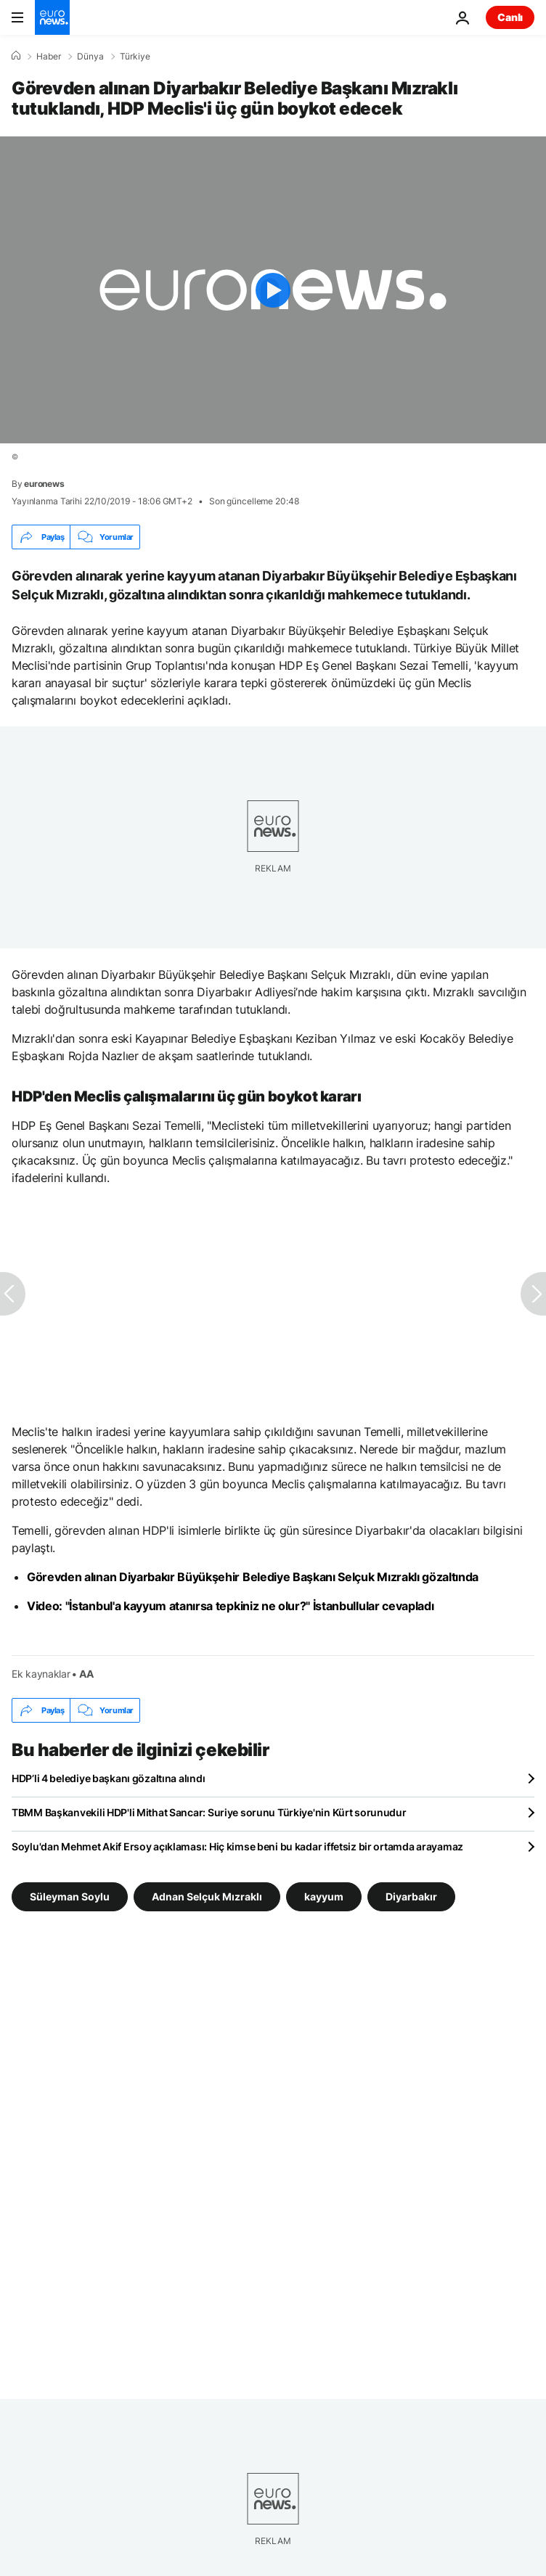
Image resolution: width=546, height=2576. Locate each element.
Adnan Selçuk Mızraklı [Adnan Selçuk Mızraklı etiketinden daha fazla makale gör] (207, 1896)
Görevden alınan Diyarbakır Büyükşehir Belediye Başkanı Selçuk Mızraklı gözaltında (252, 1577)
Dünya (90, 56)
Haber (48, 56)
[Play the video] (273, 289)
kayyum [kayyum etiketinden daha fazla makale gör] (323, 1896)
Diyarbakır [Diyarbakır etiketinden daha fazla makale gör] (411, 1896)
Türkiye (135, 56)
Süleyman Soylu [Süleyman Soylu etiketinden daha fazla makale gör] (70, 1896)
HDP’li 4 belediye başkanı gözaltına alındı (108, 1778)
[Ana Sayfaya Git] (52, 17)
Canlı (510, 17)
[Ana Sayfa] (16, 56)
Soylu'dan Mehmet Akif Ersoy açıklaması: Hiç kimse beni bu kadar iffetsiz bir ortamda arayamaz (237, 1846)
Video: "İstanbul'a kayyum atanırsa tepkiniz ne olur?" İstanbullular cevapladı (230, 1606)
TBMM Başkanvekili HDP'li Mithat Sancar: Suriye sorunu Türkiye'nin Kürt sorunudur (209, 1812)
